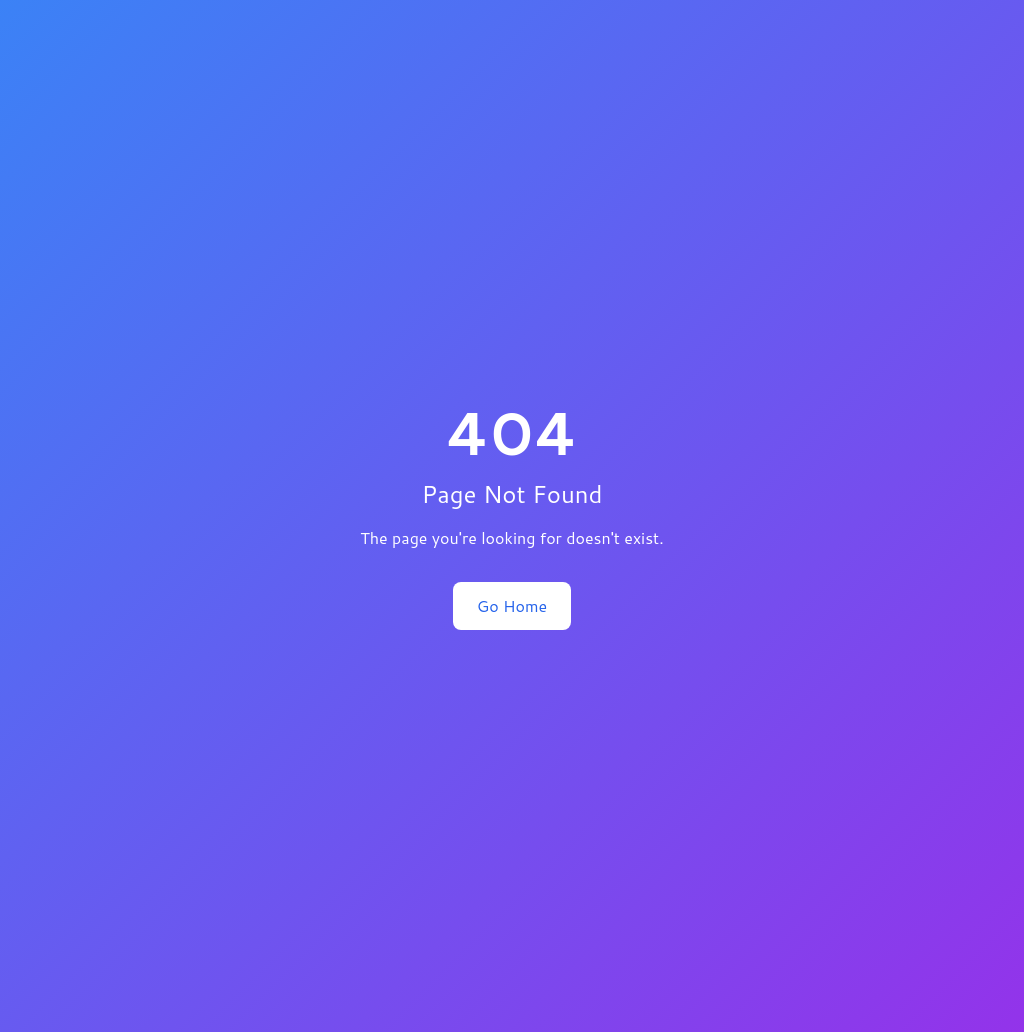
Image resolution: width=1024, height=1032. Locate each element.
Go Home (512, 605)
